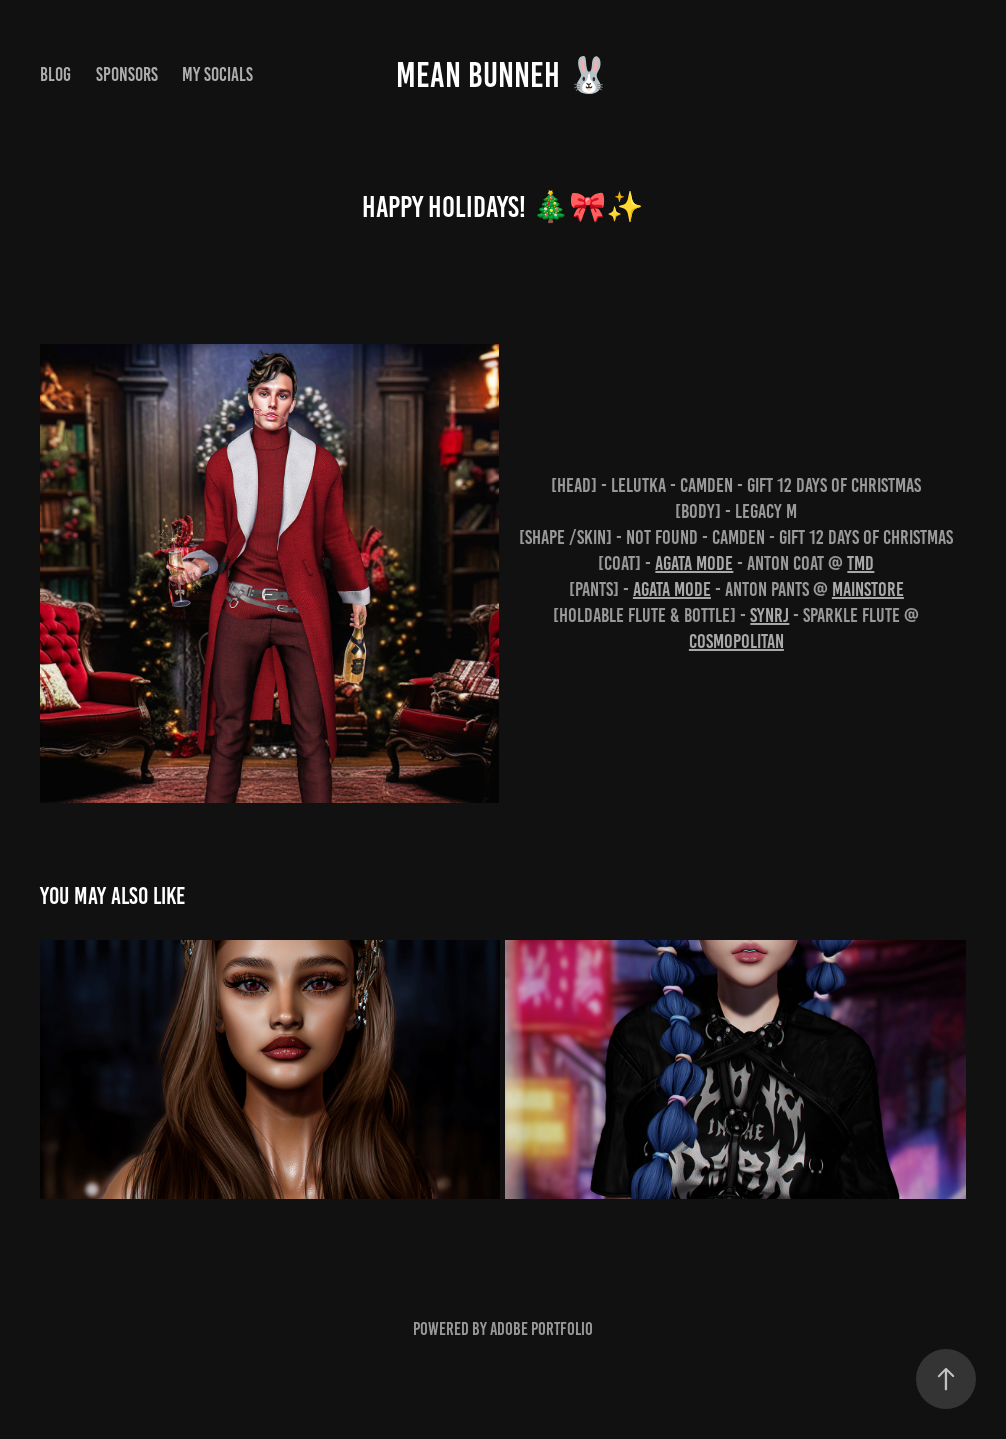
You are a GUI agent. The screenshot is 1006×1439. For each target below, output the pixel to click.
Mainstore (868, 589)
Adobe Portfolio (541, 1329)
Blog (55, 74)
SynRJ (769, 615)
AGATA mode (694, 563)
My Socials (217, 74)
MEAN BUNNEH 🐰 (503, 75)
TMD (860, 563)
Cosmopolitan (736, 641)
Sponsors (127, 74)
